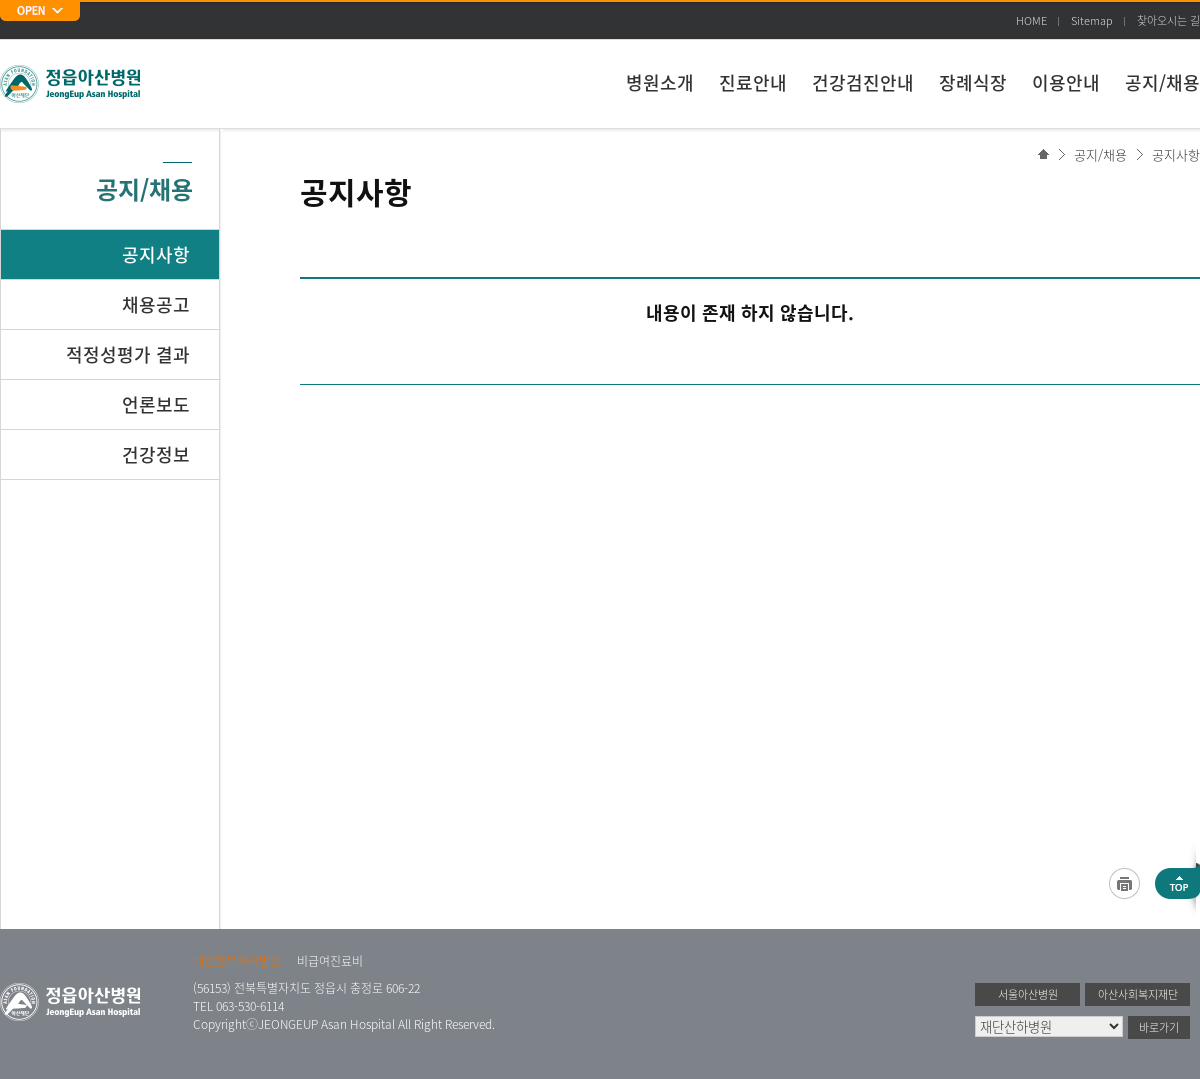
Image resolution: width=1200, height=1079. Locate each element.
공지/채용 (1162, 82)
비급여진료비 (330, 961)
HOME (1031, 20)
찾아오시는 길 (1168, 20)
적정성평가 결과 (128, 354)
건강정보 (156, 454)
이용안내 (1066, 82)
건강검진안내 (863, 82)
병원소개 (660, 82)
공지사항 (1176, 154)
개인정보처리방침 (237, 961)
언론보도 (156, 404)
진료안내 (753, 82)
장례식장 (973, 82)
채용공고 (156, 304)
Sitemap (1092, 20)
